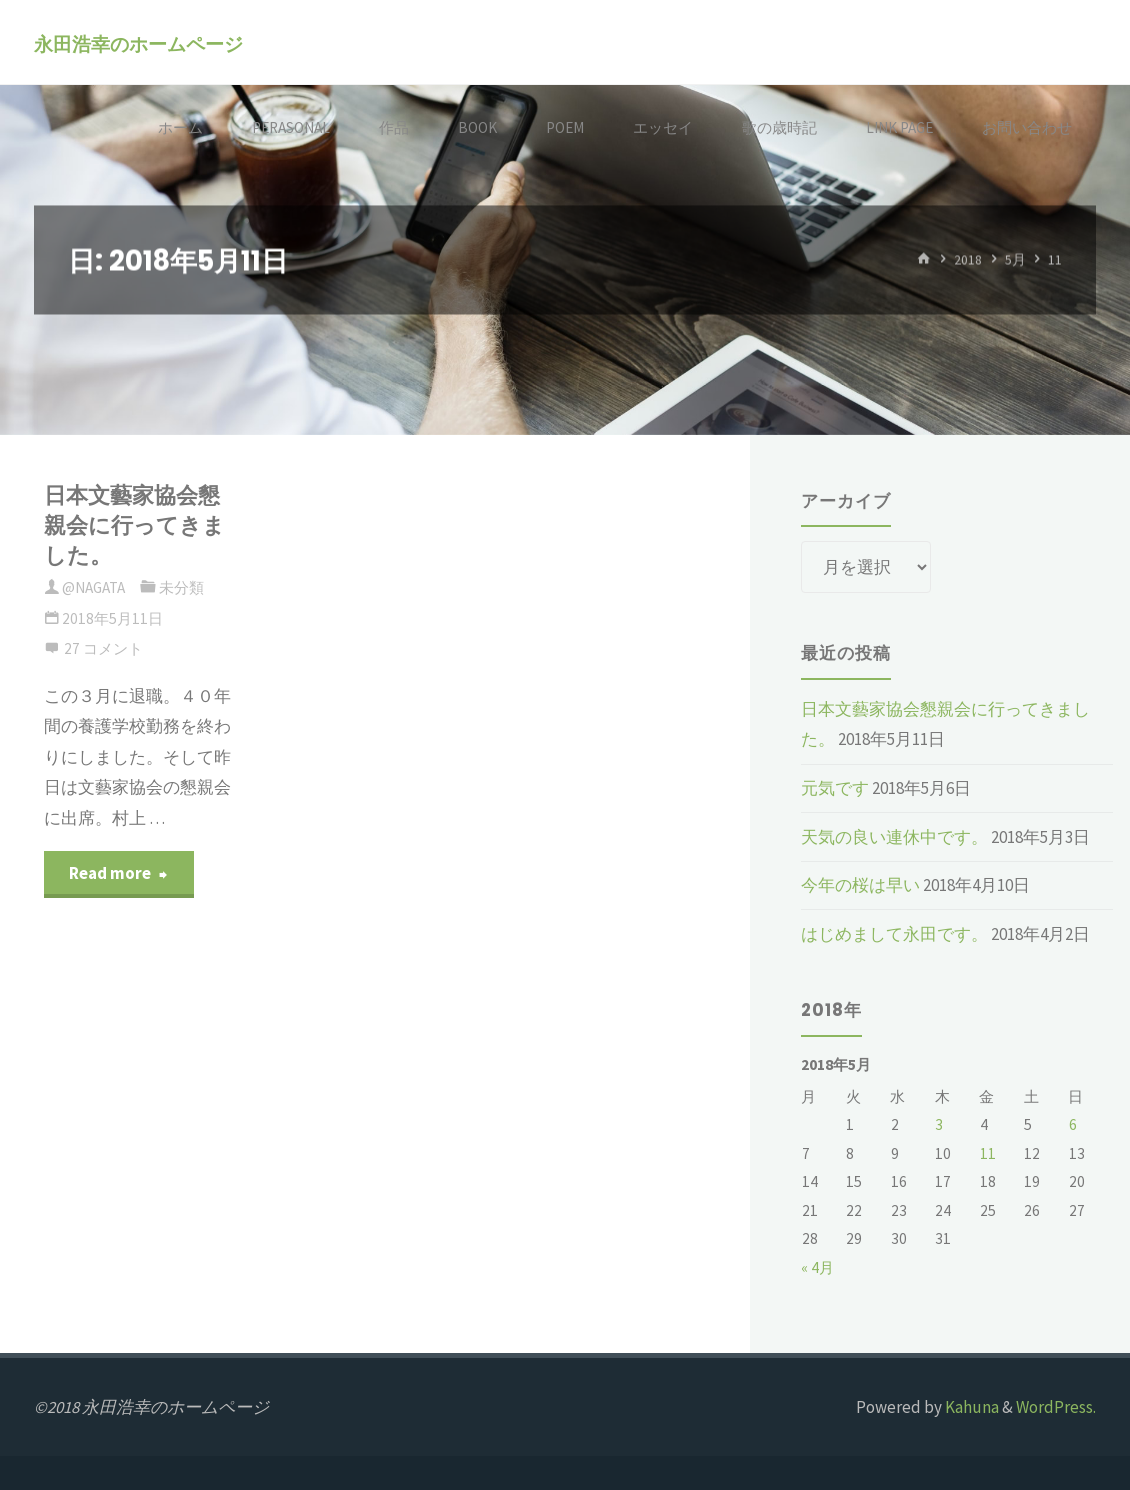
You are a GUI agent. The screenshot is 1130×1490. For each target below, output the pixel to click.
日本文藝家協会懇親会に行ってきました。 (134, 526)
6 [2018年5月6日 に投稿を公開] (1073, 1124)
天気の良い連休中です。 (894, 837)
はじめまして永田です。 (894, 934)
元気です (835, 788)
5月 (1015, 259)
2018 (968, 259)
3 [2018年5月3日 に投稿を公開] (939, 1124)
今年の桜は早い (860, 885)
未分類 (181, 587)
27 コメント (103, 648)
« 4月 (817, 1267)
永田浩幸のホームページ (138, 43)
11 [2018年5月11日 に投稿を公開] (988, 1153)
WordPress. (1056, 1407)
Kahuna (970, 1407)
